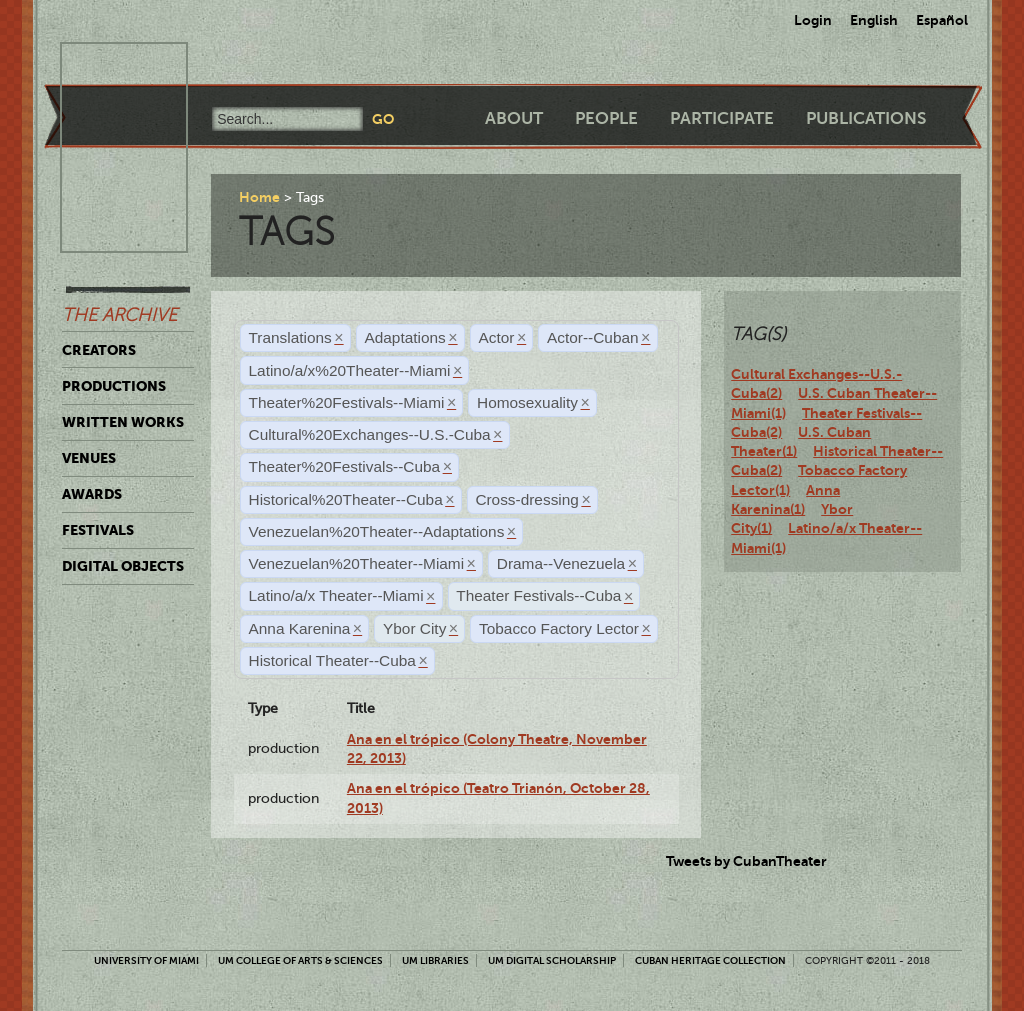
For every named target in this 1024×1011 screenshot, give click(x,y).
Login (813, 20)
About (514, 118)
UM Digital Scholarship (552, 960)
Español (942, 20)
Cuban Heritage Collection (710, 960)
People (606, 118)
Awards (92, 494)
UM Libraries (435, 960)
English (874, 20)
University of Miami (146, 960)
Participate (722, 118)
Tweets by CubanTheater (746, 861)
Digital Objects (123, 566)
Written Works (123, 422)
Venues (89, 458)
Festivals (98, 530)
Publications (866, 118)
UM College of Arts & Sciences (300, 960)
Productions (114, 386)
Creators (99, 350)
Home (259, 197)
